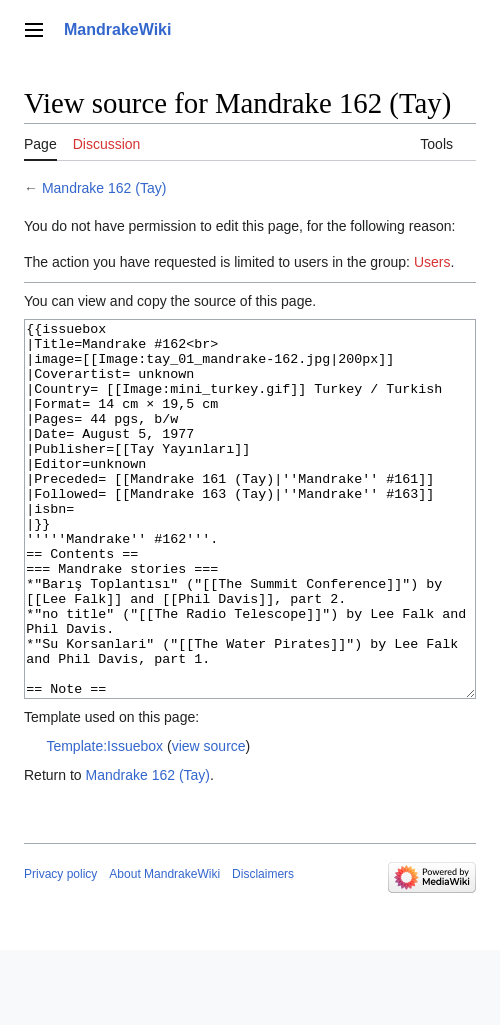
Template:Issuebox (104, 821)
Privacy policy (60, 949)
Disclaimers (263, 949)
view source (209, 821)
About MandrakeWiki (164, 949)
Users (432, 262)
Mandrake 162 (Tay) (104, 188)
